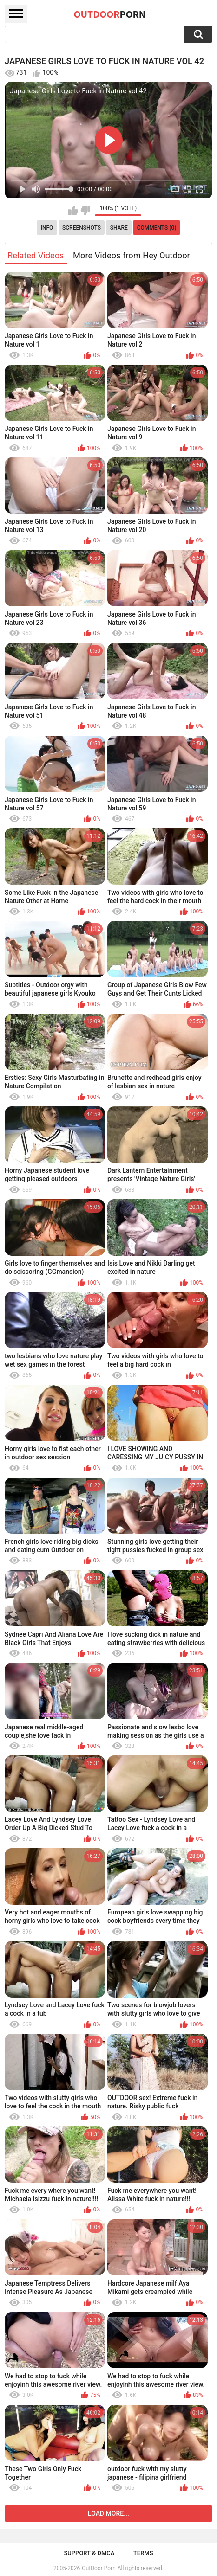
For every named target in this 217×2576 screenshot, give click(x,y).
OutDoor (110, 13)
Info (47, 228)
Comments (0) (157, 228)
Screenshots (81, 228)
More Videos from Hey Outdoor (131, 255)
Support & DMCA (89, 2553)
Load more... (108, 2513)
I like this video (73, 210)
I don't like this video (85, 210)
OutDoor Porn (98, 2568)
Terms (143, 2553)
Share (119, 228)
